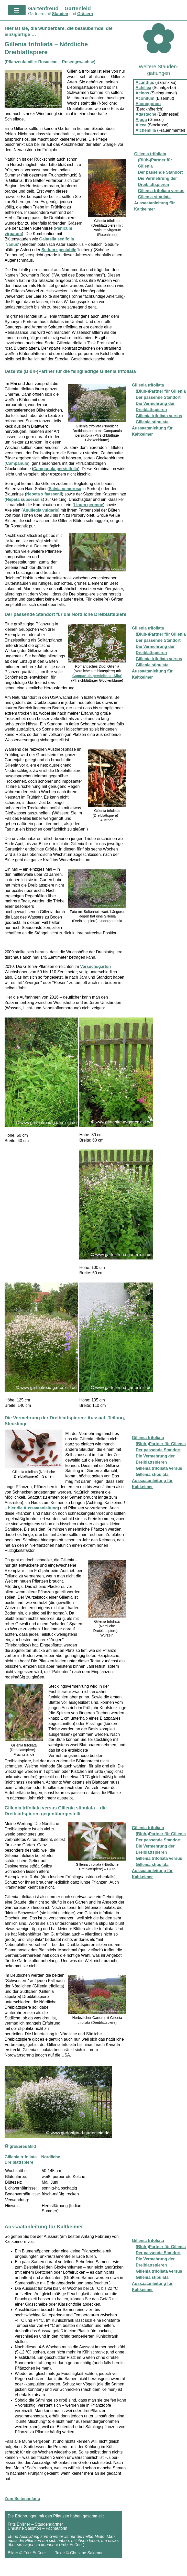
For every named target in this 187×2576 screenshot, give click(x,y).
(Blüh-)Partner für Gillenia (161, 391)
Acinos (142, 93)
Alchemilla (146, 130)
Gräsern (85, 14)
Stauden (60, 14)
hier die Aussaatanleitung (33, 1508)
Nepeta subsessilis (24, 499)
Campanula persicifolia (55, 469)
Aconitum (145, 98)
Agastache (146, 114)
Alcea (141, 125)
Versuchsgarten (95, 966)
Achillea (143, 87)
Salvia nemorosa (65, 489)
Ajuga (141, 119)
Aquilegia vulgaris (40, 510)
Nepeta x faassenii (44, 494)
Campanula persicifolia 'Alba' (97, 676)
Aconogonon (148, 104)
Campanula (17, 463)
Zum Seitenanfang (22, 2498)
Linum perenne (88, 505)
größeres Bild (20, 2146)
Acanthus (145, 82)
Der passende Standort (158, 397)
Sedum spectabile (58, 250)
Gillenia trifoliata (148, 385)
